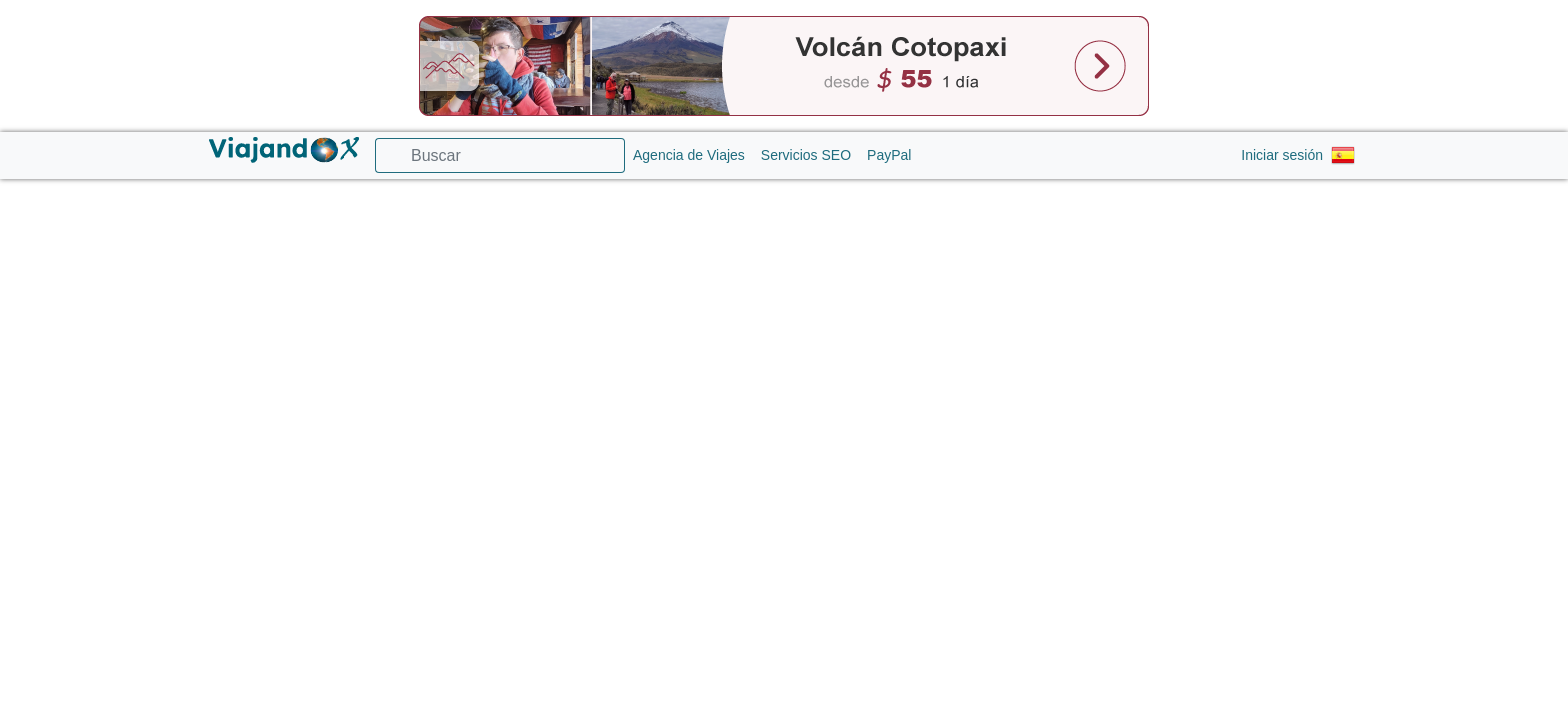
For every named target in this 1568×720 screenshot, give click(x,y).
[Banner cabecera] (784, 65)
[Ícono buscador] (387, 155)
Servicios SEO (806, 155)
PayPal (889, 155)
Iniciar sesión (1282, 155)
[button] (1345, 156)
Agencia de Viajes (689, 155)
